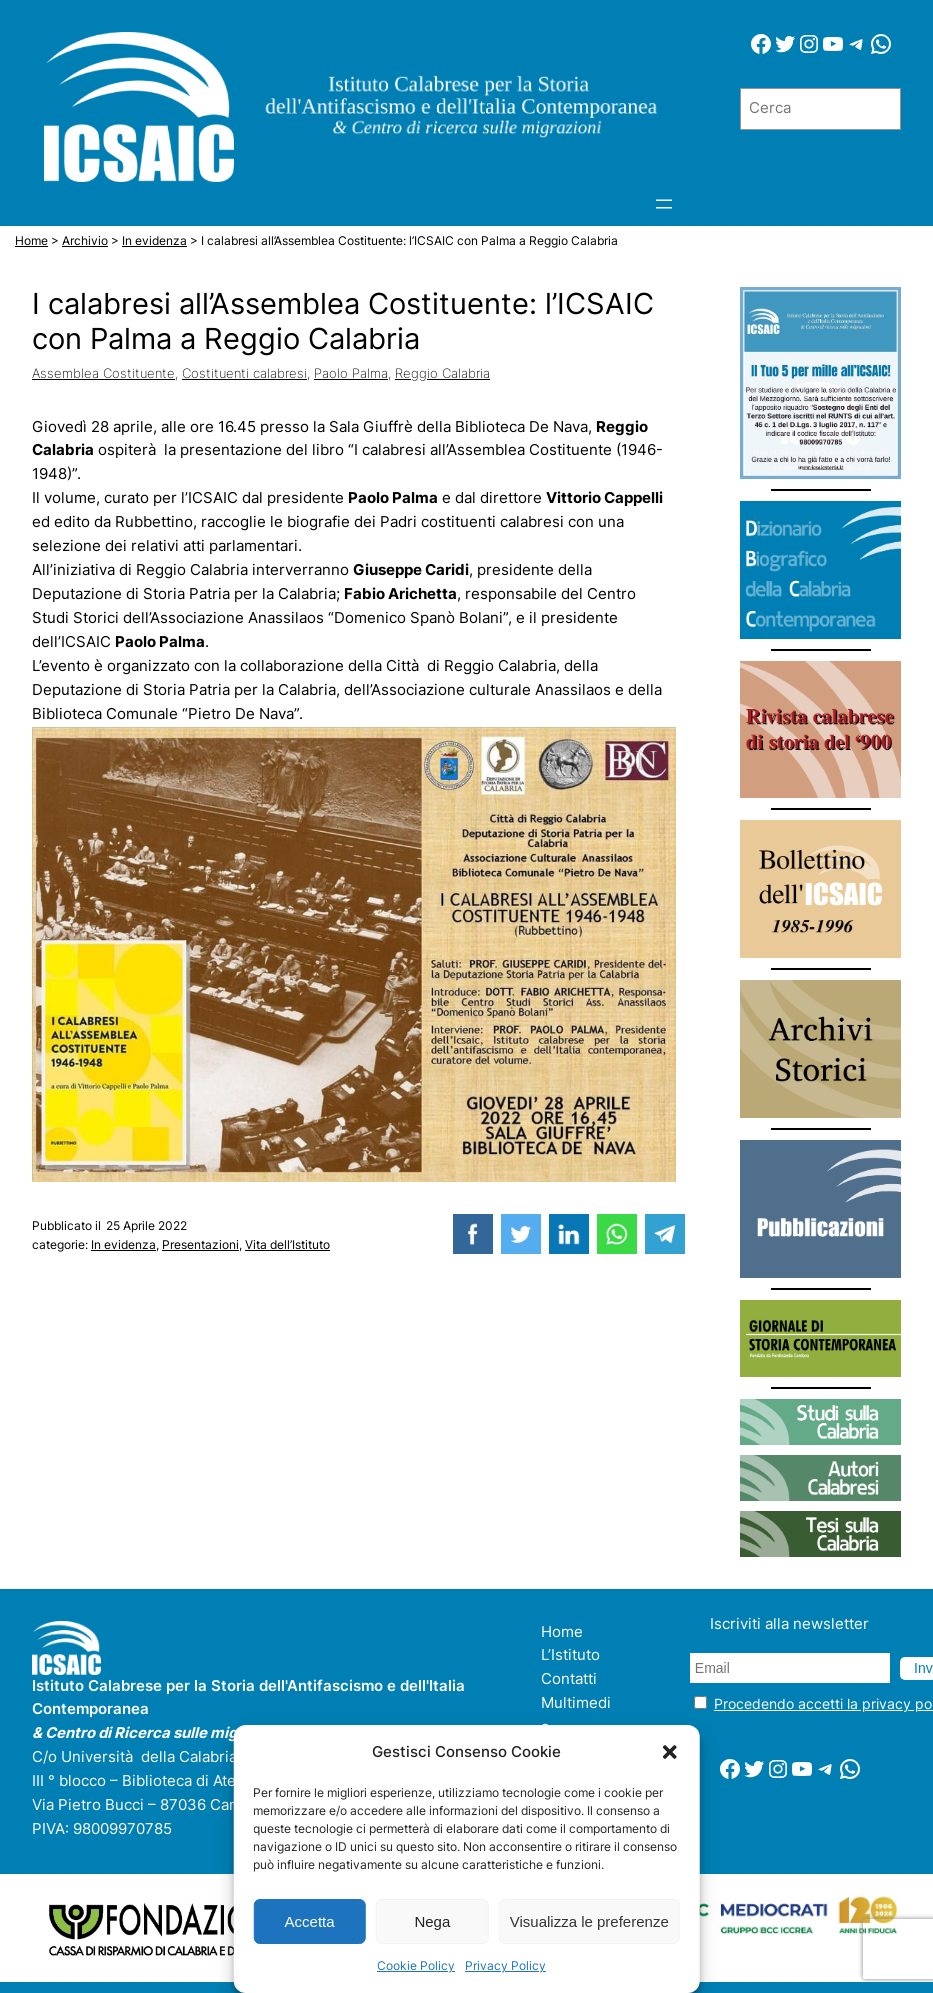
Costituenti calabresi (244, 373)
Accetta (310, 1921)
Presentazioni (200, 1244)
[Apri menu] (664, 204)
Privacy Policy (505, 1965)
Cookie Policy (416, 1965)
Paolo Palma (351, 373)
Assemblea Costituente (103, 373)
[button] (670, 1752)
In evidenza (123, 1244)
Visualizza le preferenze (589, 1921)
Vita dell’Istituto (287, 1244)
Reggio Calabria (442, 373)
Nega (432, 1921)
